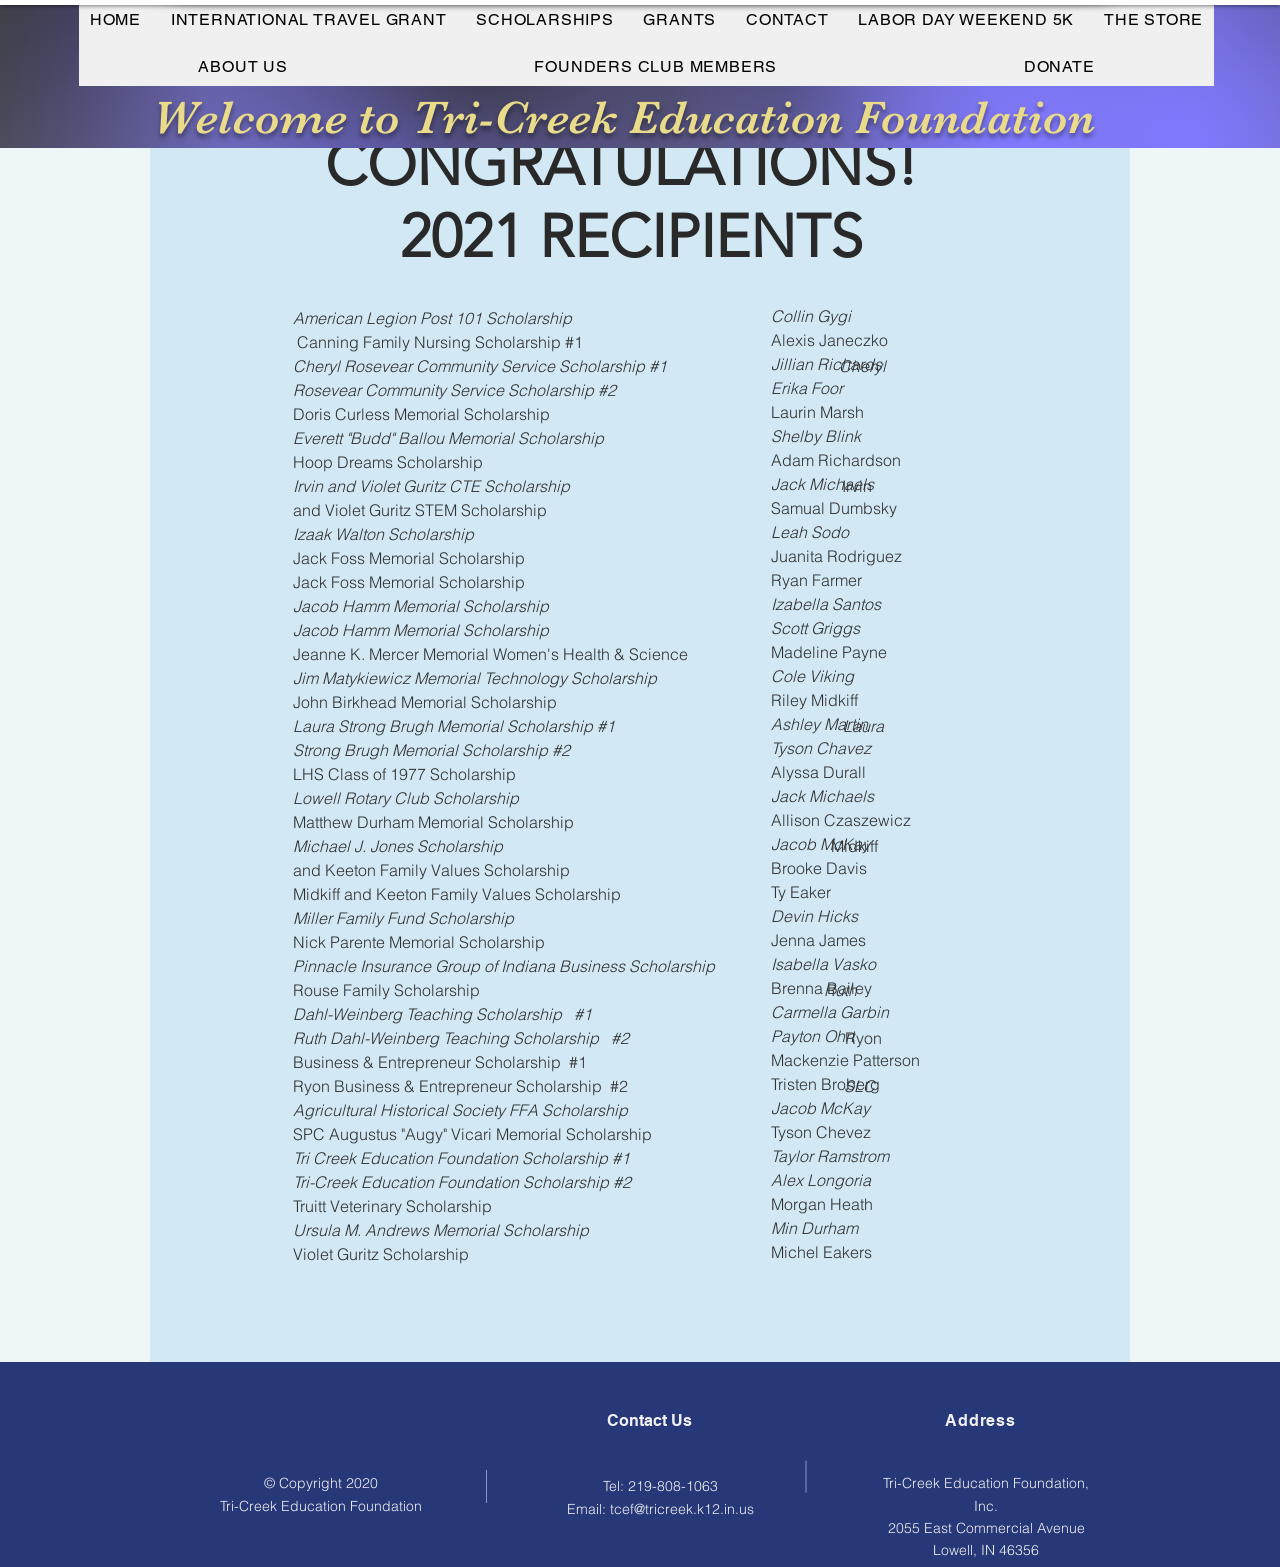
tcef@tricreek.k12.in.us (682, 1509)
